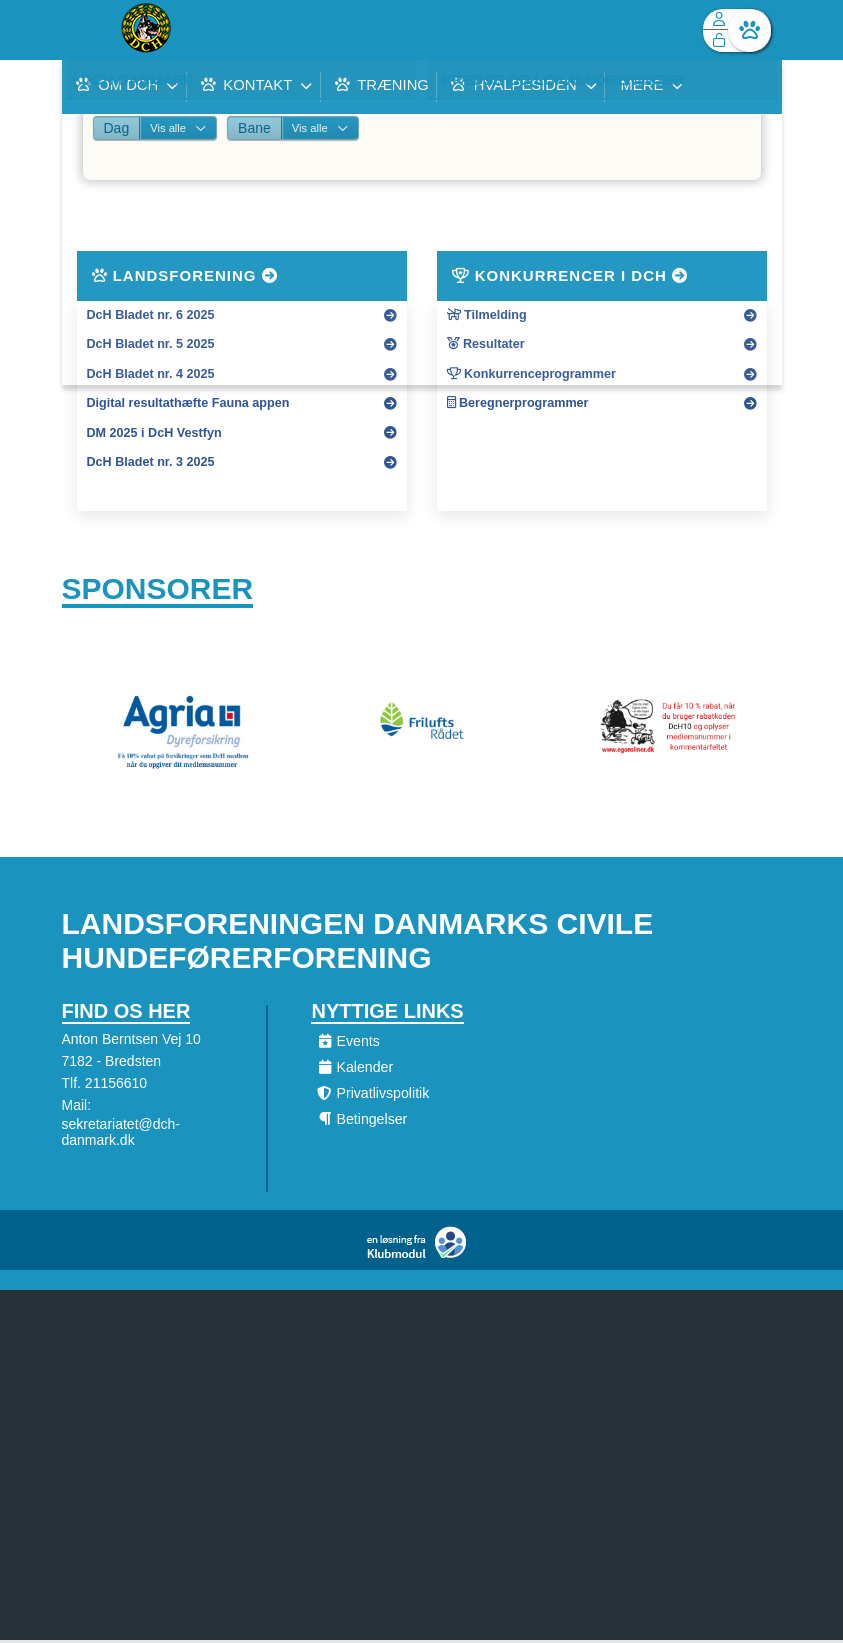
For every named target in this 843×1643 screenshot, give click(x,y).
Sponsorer (158, 590)
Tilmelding (487, 315)
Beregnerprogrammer (518, 403)
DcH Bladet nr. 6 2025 (151, 315)
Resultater (486, 344)
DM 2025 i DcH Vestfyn (154, 433)
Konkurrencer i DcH (570, 275)
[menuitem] (92, 30)
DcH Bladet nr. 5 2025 (151, 344)
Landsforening (185, 275)
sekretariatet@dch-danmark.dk (121, 1135)
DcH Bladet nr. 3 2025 (151, 462)
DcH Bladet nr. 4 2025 (151, 374)
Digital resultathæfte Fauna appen (188, 403)
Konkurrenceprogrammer (531, 374)
